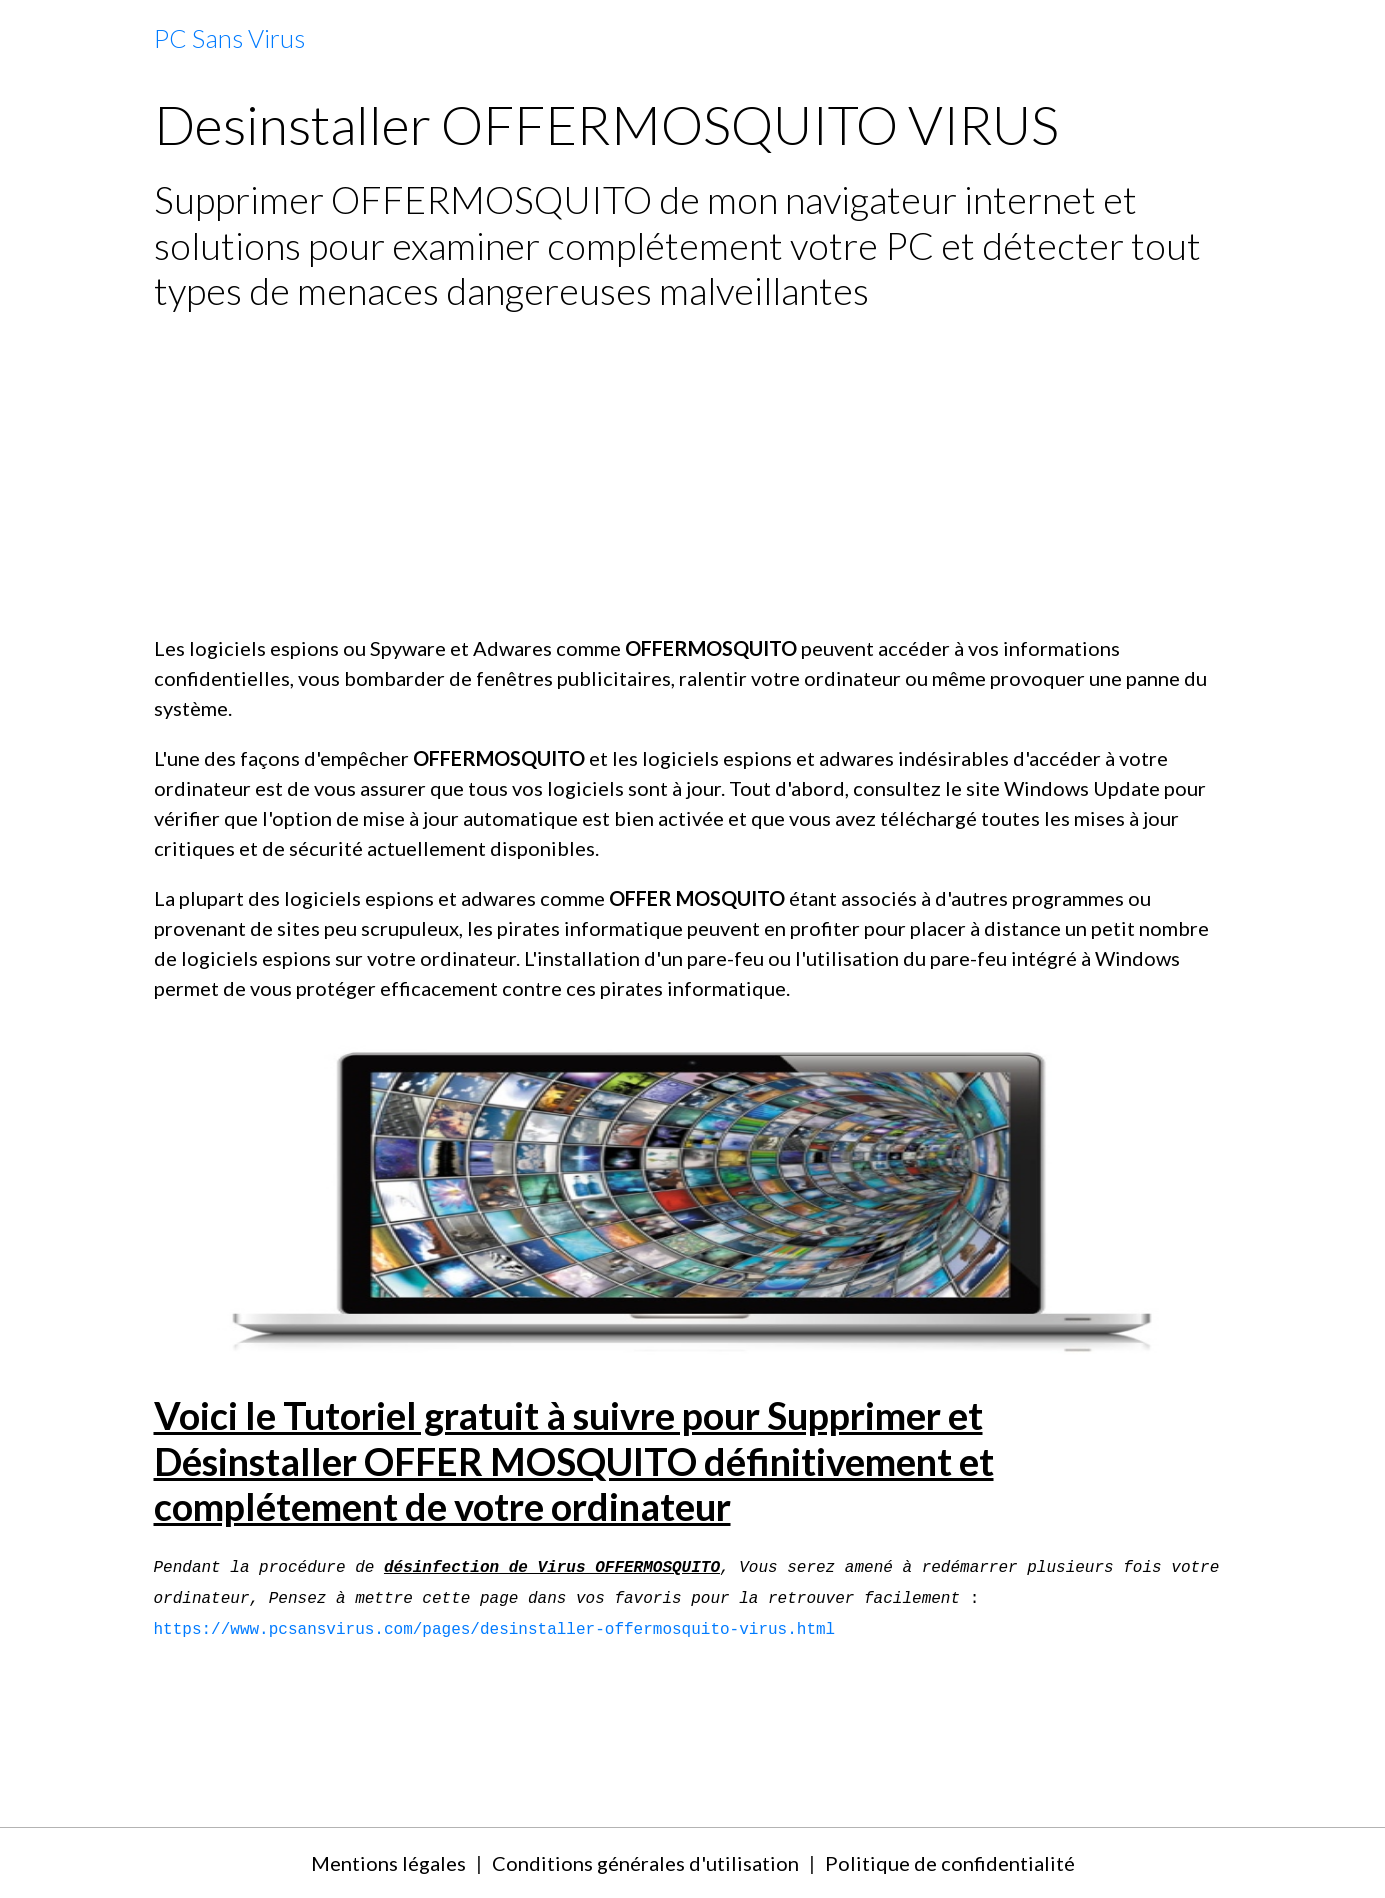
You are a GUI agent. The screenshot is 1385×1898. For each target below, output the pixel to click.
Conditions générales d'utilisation (645, 1863)
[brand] (229, 39)
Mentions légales (388, 1863)
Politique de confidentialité (950, 1863)
